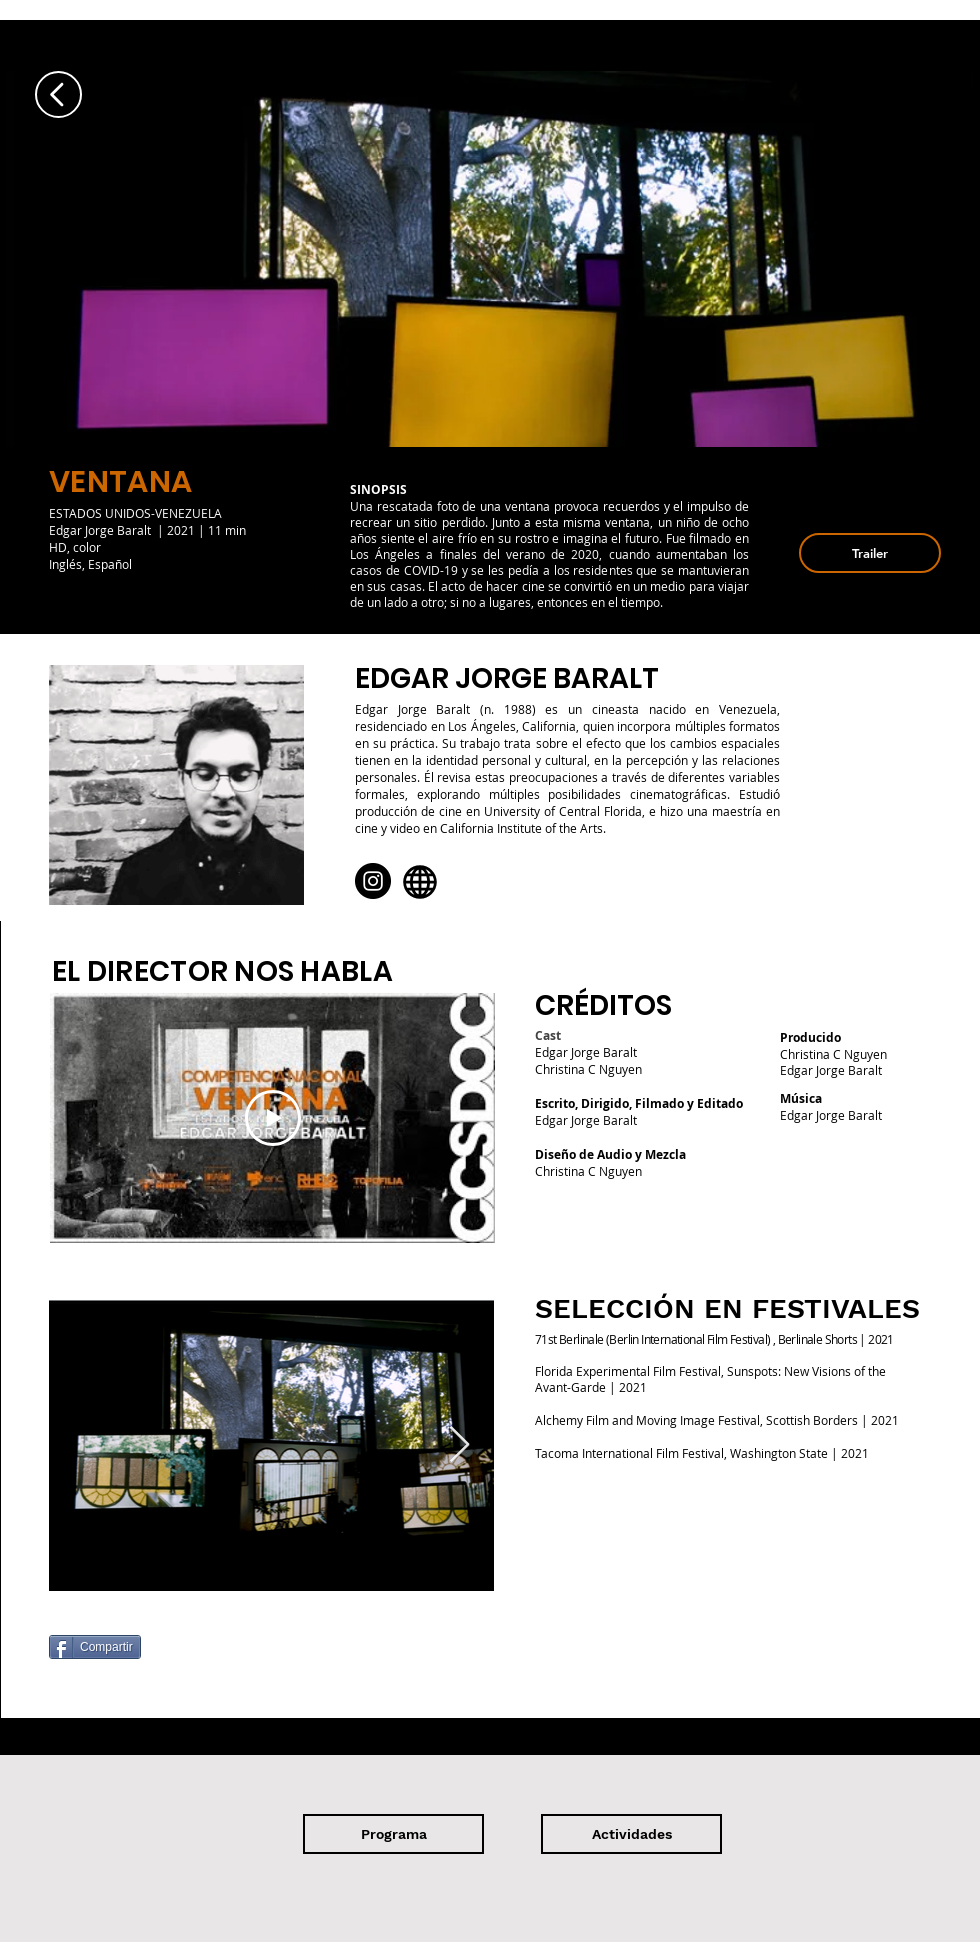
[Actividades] (631, 1834)
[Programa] (393, 1834)
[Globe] (420, 881)
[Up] (58, 94)
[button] (870, 553)
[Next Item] (459, 1445)
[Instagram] (373, 881)
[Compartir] (95, 1647)
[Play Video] (273, 1118)
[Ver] (119, 601)
